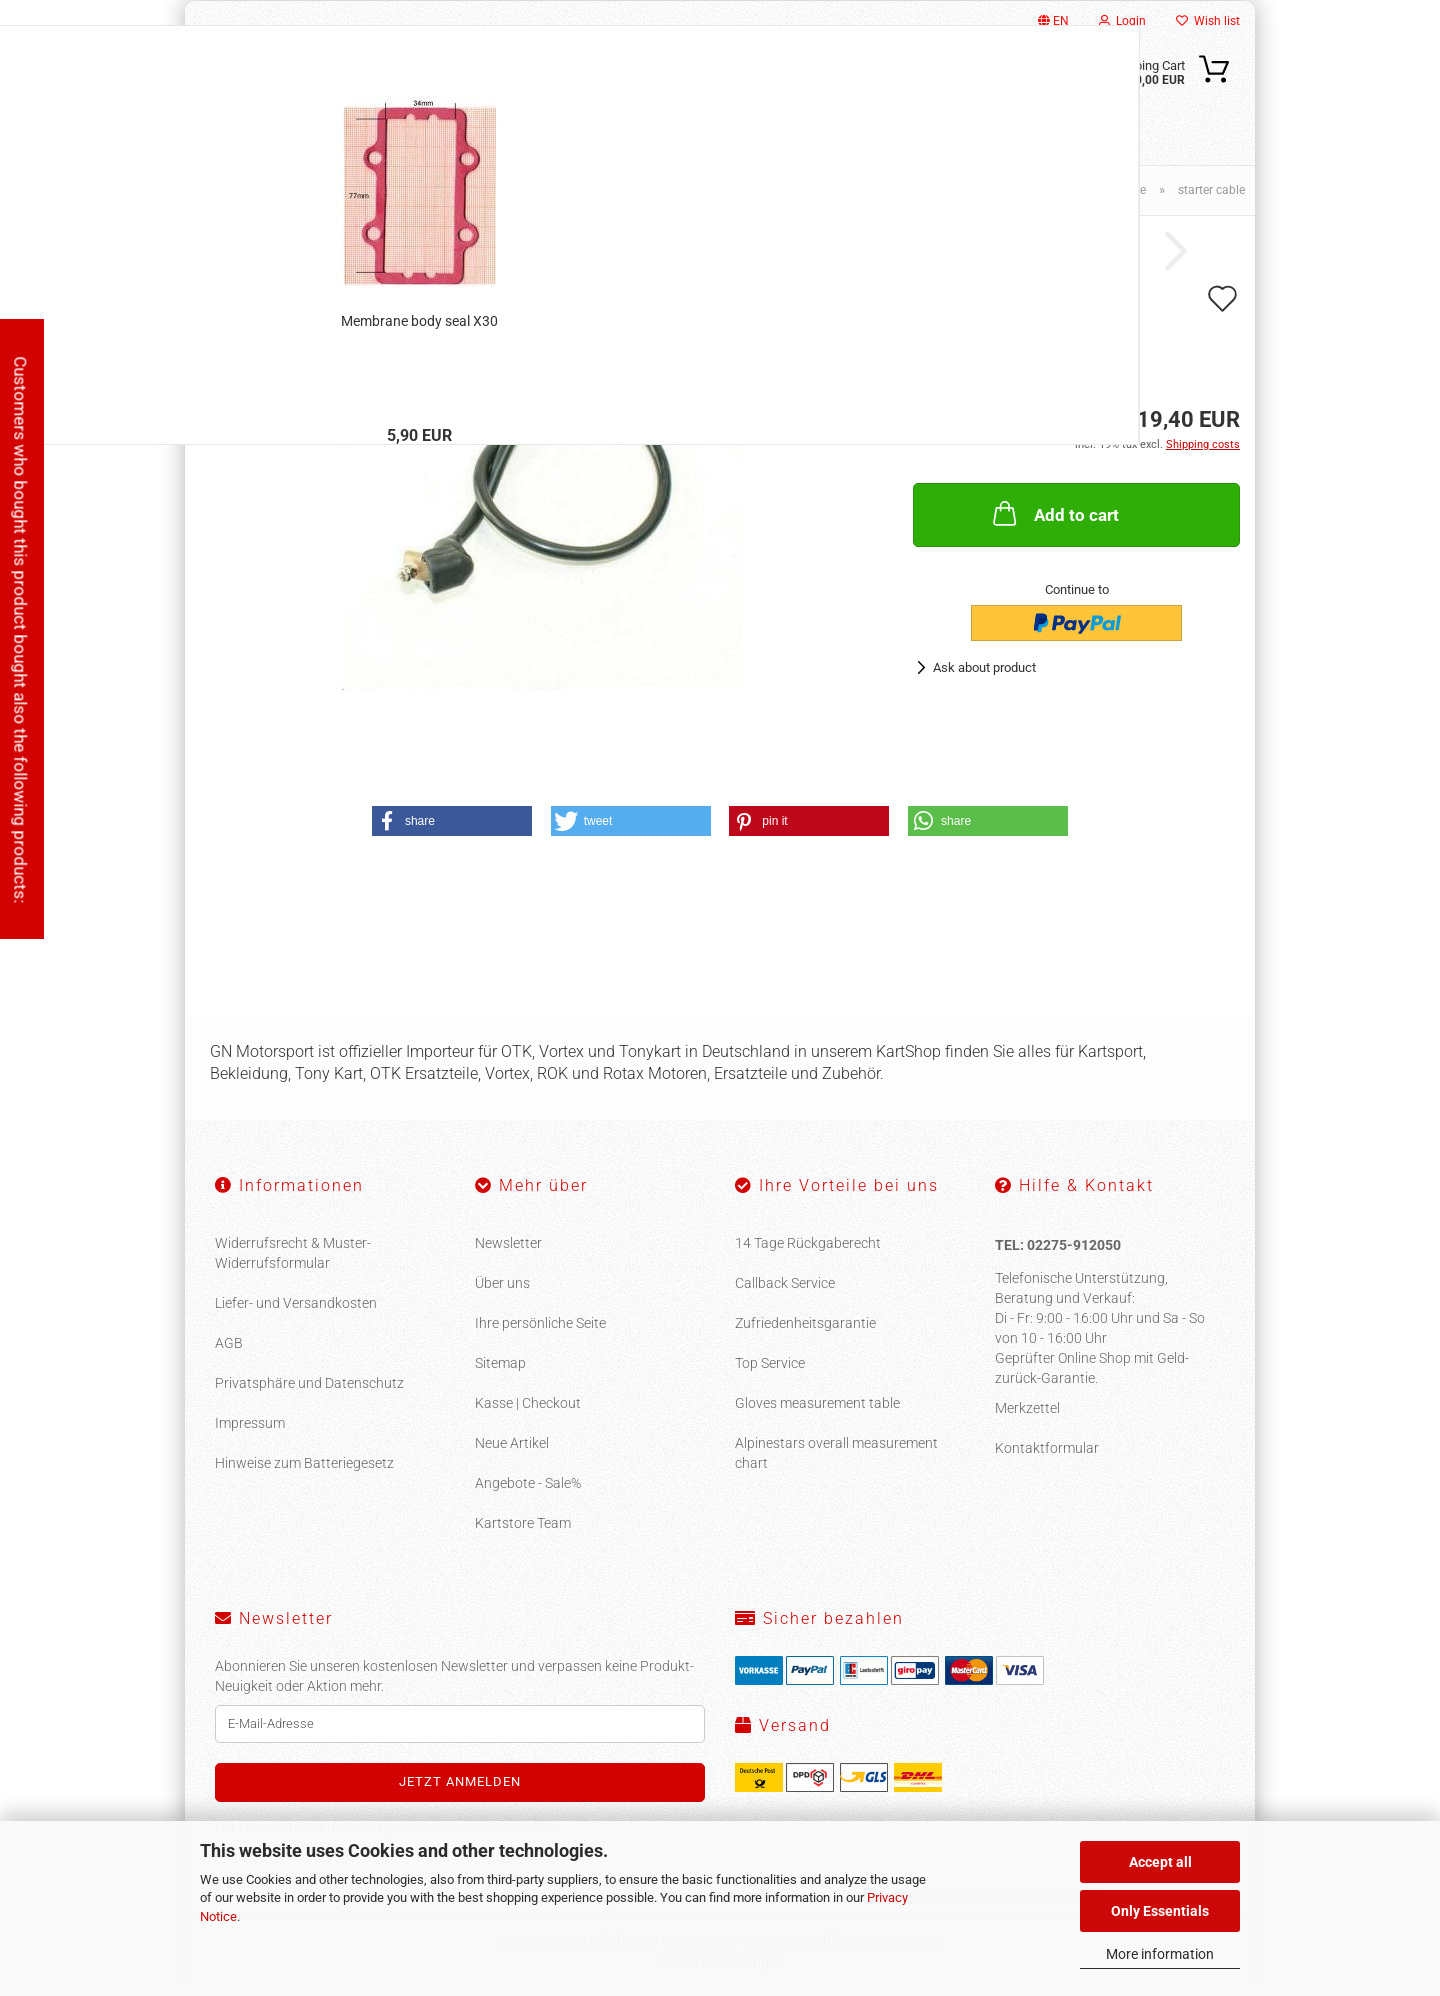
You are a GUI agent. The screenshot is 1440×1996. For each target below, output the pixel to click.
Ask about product (984, 667)
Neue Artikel (512, 1443)
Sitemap (500, 1363)
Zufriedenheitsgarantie (805, 1323)
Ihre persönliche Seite (540, 1323)
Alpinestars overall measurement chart (836, 1453)
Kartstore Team (523, 1523)
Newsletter (508, 1243)
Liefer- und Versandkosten (296, 1303)
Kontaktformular (1047, 1448)
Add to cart (1054, 513)
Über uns (502, 1283)
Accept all (1160, 1862)
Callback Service (785, 1283)
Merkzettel (1027, 1408)
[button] (452, 821)
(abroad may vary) (1076, 377)
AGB (229, 1343)
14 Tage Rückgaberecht (808, 1243)
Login (1122, 21)
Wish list (1208, 21)
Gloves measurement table (817, 1403)
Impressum (250, 1423)
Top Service (770, 1363)
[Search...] (860, 83)
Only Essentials (1160, 1911)
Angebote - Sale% (528, 1483)
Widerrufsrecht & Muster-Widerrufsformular (293, 1253)
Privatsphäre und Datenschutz (309, 1383)
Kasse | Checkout (528, 1403)
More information (1160, 1954)
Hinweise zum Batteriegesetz (304, 1463)
